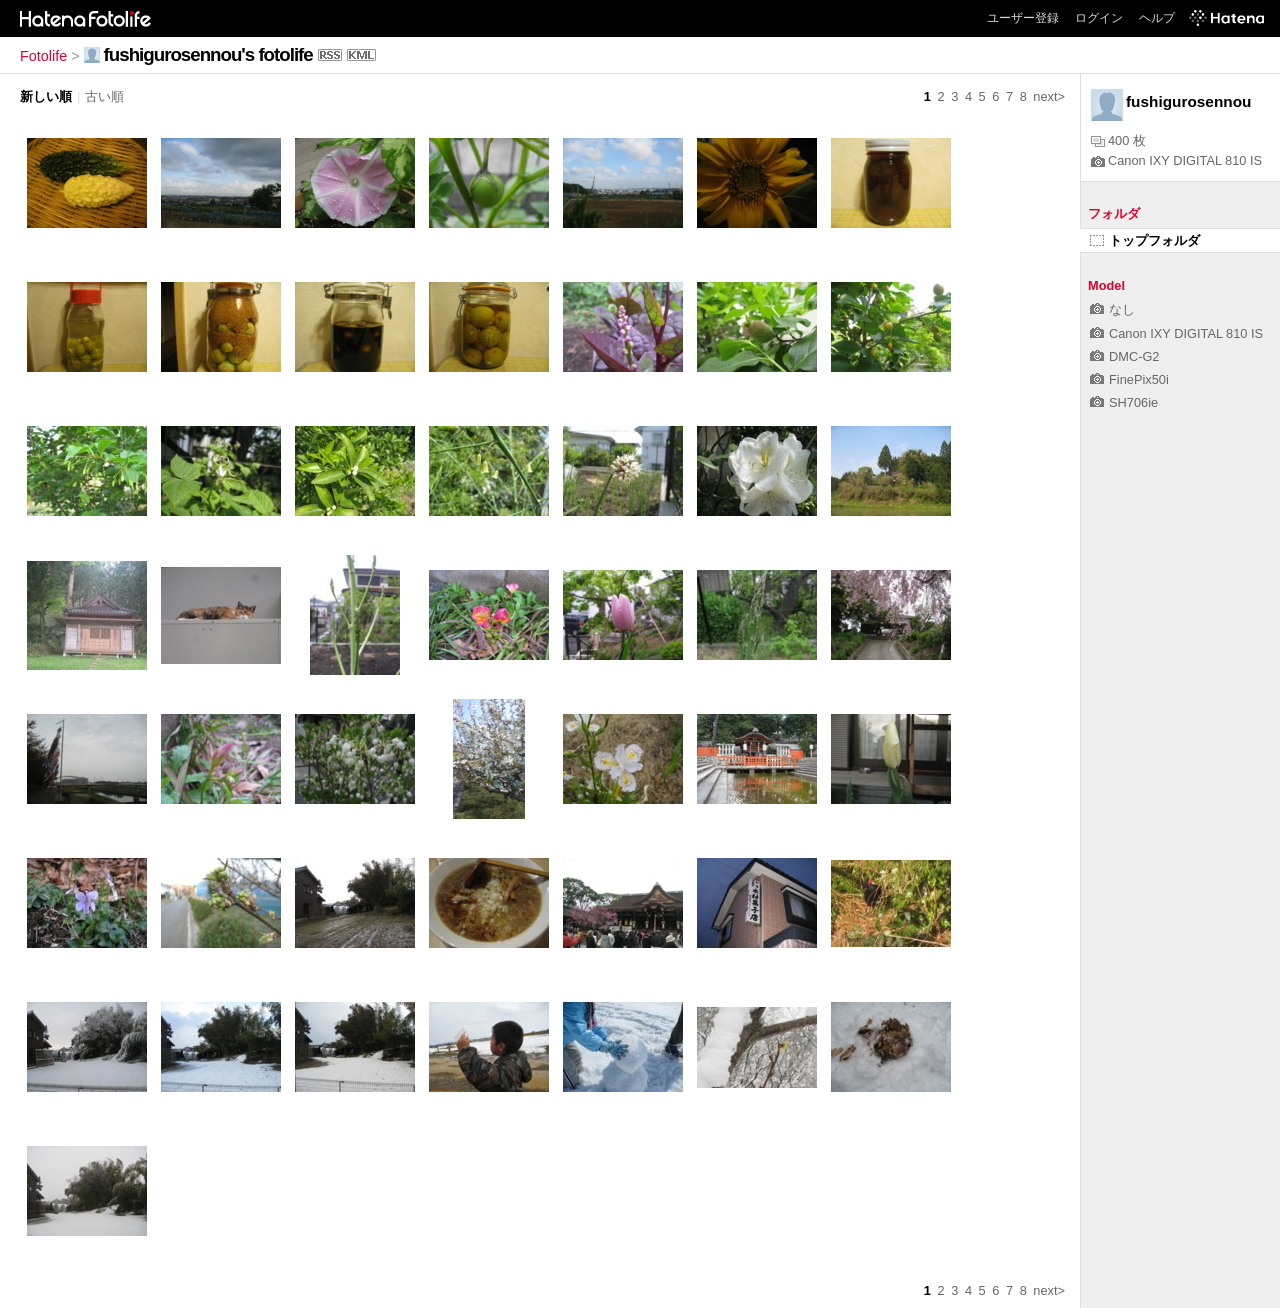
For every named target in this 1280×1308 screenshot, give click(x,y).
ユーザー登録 (1023, 18)
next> (1049, 96)
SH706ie (1124, 402)
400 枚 (1118, 140)
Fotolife (43, 56)
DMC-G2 (1124, 356)
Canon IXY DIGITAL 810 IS (1176, 160)
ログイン (1099, 18)
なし (1112, 309)
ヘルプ (1157, 18)
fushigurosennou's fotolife (208, 54)
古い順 (104, 96)
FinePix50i (1129, 379)
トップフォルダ (1145, 240)
